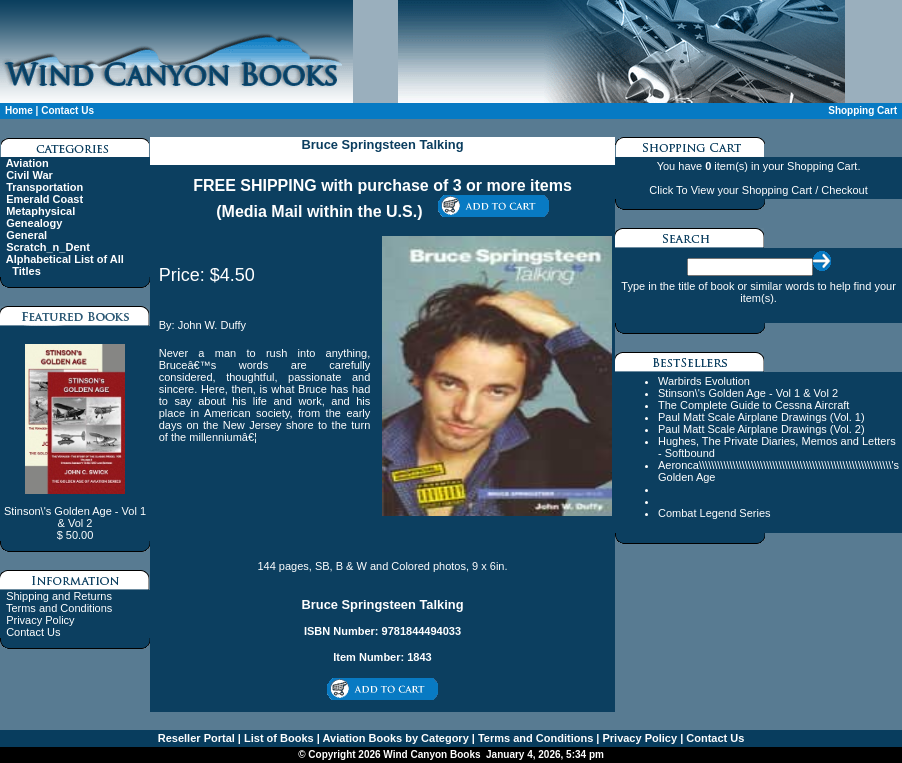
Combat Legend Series (714, 513)
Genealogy (34, 223)
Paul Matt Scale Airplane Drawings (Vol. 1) (761, 417)
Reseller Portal (196, 738)
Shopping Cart (862, 110)
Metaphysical (40, 211)
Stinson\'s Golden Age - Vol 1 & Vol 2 (748, 393)
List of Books (277, 738)
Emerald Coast (44, 199)
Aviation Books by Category (394, 738)
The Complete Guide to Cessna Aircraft (753, 405)
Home (19, 110)
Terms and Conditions (59, 608)
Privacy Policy (40, 620)
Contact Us (67, 110)
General (26, 235)
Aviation (27, 163)
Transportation (44, 187)
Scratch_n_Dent (48, 247)
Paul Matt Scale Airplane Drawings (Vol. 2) (761, 429)
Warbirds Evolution (704, 381)
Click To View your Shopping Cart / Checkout (758, 190)
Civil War (29, 175)
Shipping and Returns (59, 596)
